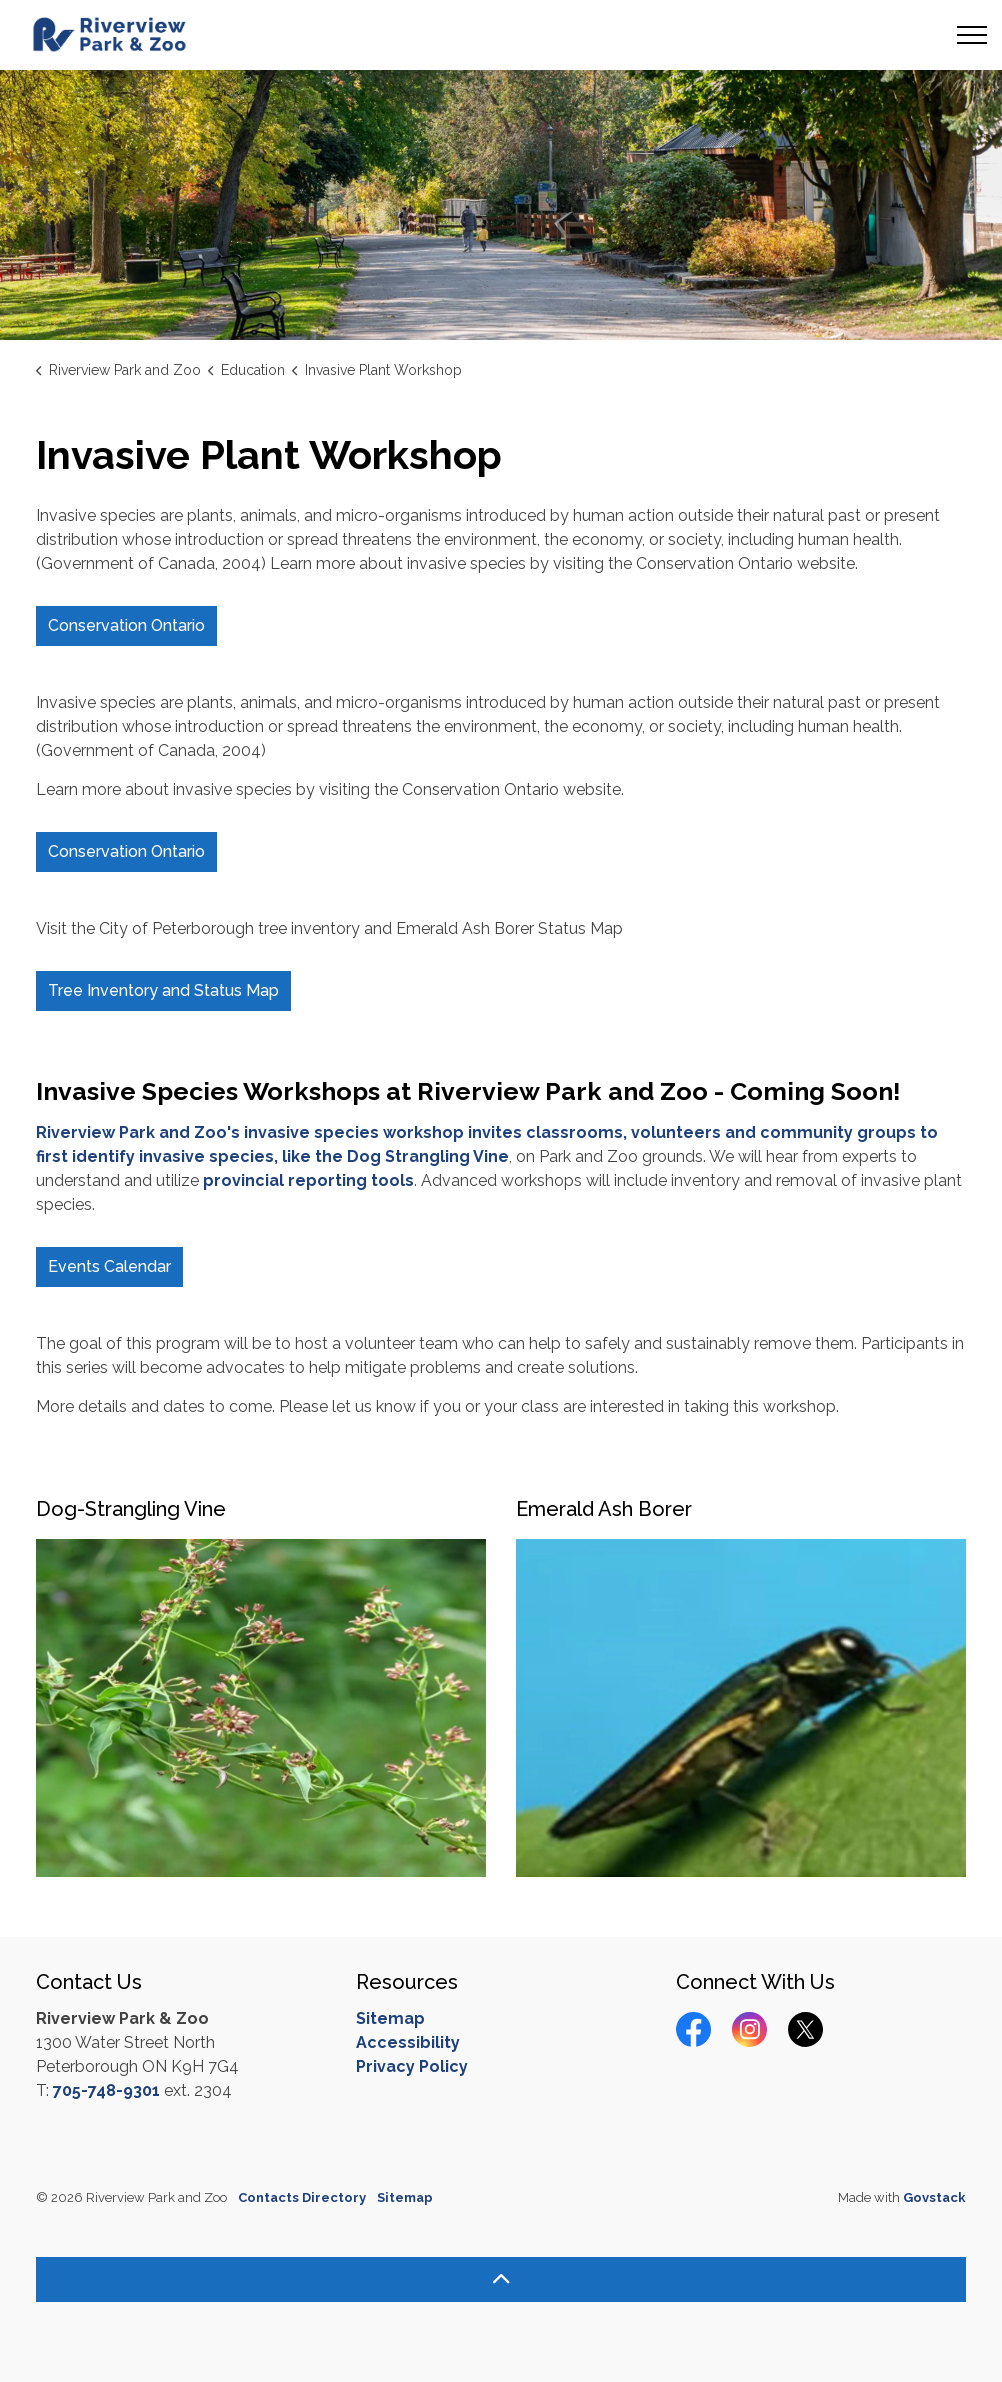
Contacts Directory (302, 2197)
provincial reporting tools (308, 1180)
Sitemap (390, 2018)
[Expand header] (972, 35)
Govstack (934, 2197)
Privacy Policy (412, 2066)
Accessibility (408, 2042)
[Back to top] (501, 2279)
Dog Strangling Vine (428, 1156)
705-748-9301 (106, 2090)
